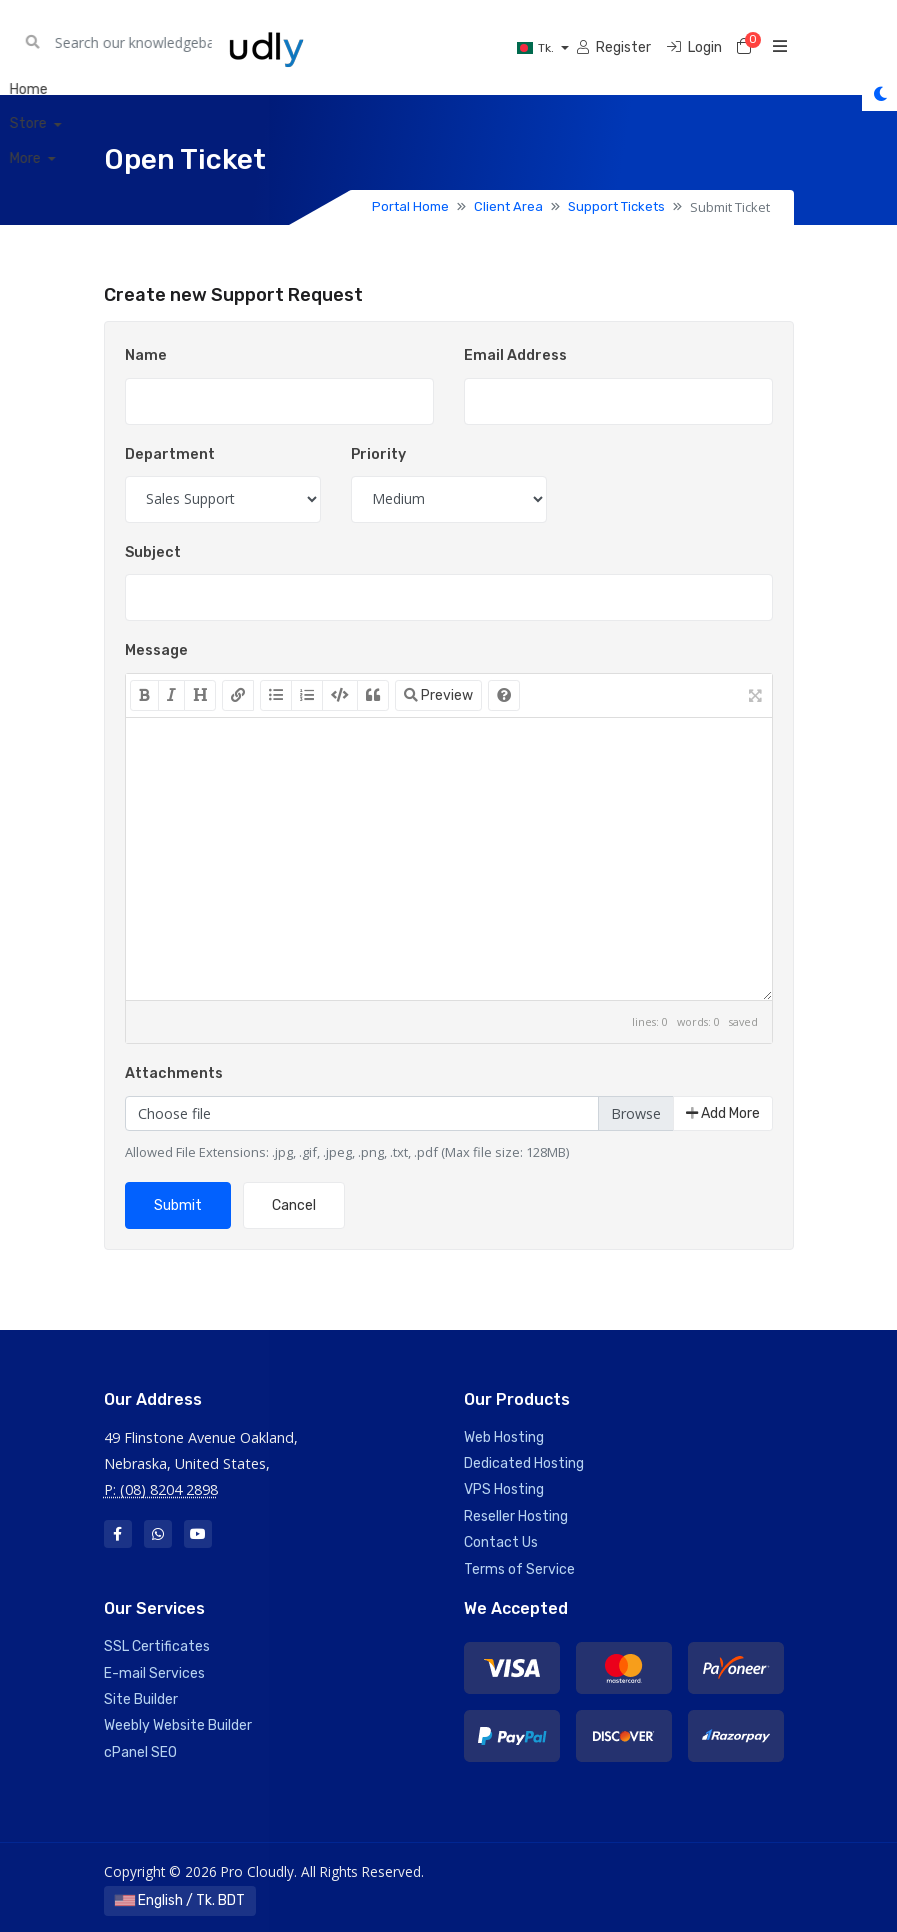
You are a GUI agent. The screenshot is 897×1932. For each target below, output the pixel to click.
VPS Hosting (504, 1489)
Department (170, 454)
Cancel (294, 1205)
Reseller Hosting (516, 1516)
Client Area (508, 206)
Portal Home (410, 206)
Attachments (174, 1073)
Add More (723, 1113)
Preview (438, 695)
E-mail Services (154, 1673)
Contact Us (501, 1542)
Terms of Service (519, 1569)
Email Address (515, 355)
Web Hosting (504, 1437)
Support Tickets (616, 206)
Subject (153, 552)
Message (156, 650)
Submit (178, 1205)
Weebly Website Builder (178, 1725)
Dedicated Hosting (524, 1463)
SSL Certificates (157, 1646)
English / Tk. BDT (180, 1900)
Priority (378, 454)
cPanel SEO (140, 1752)
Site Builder (141, 1699)
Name (146, 355)
